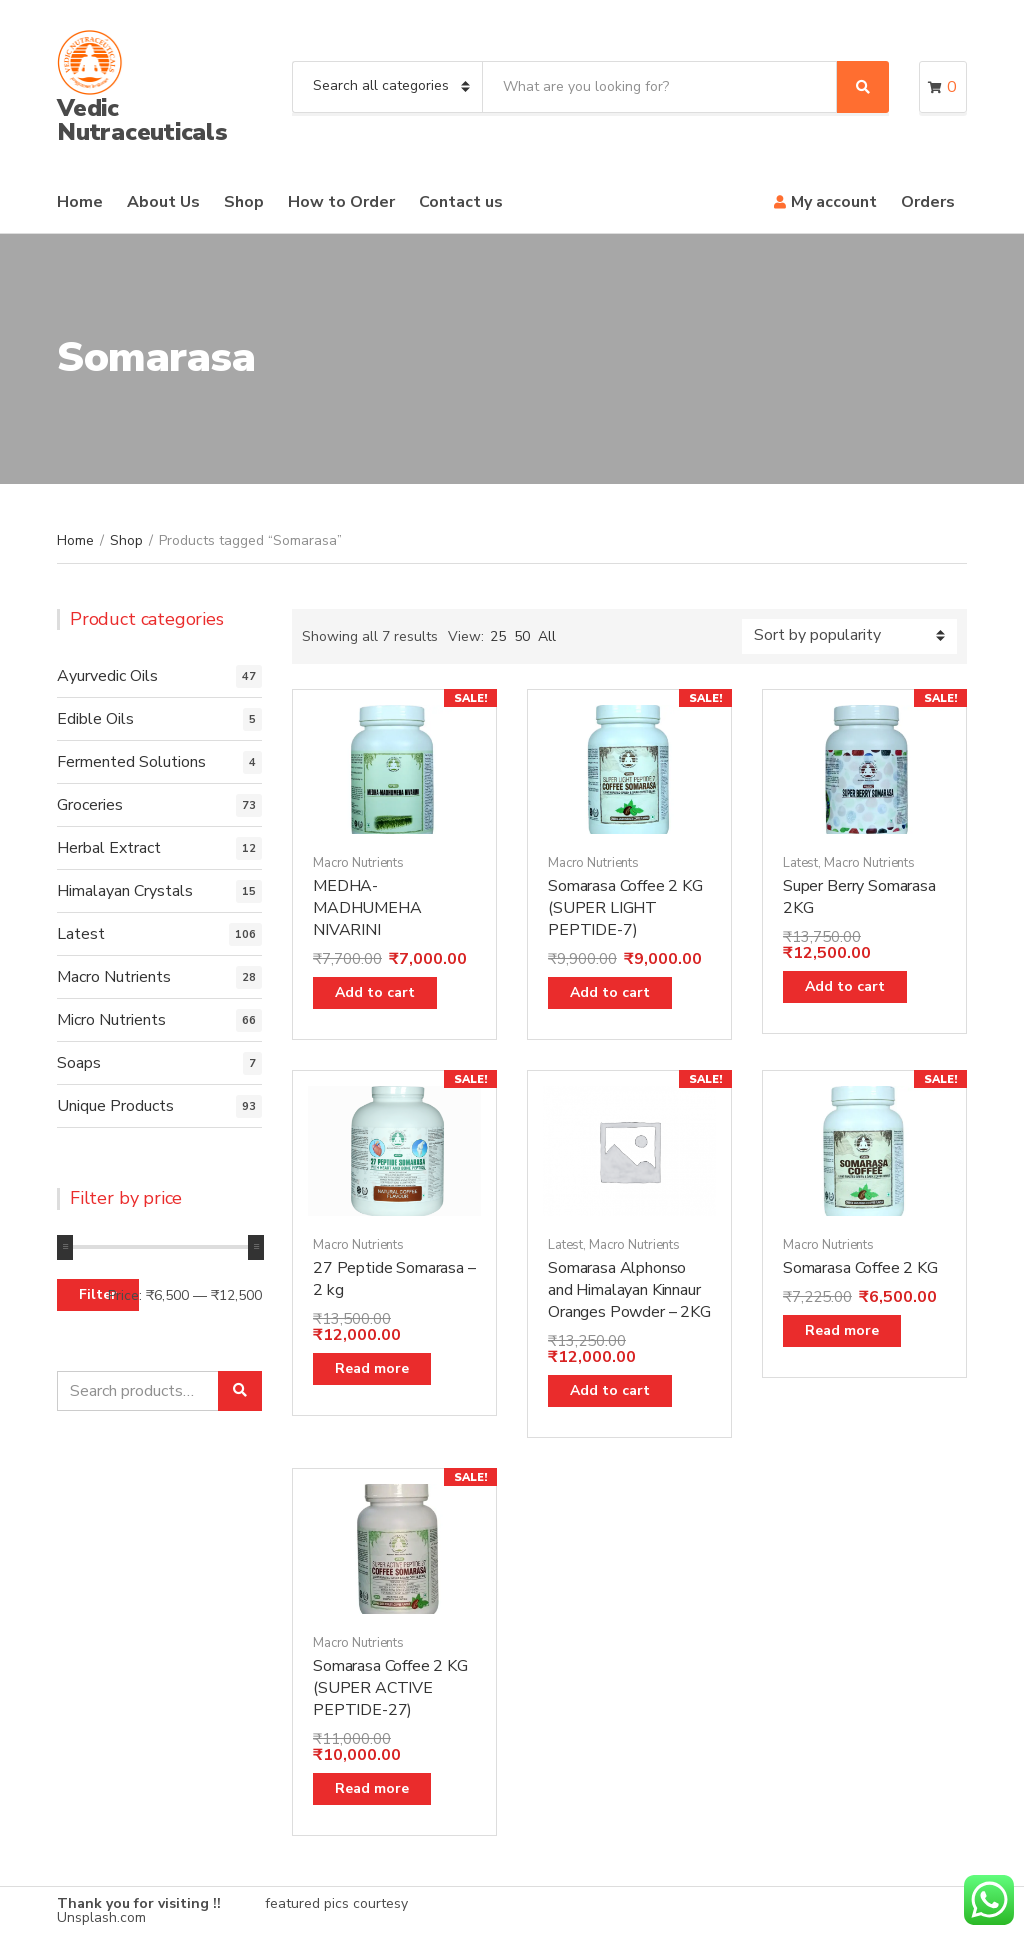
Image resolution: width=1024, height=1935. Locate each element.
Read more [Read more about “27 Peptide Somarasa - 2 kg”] (372, 1368)
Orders (928, 202)
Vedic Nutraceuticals (142, 120)
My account (834, 202)
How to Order (341, 202)
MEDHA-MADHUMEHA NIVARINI (367, 908)
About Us (163, 202)
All (547, 636)
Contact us (461, 202)
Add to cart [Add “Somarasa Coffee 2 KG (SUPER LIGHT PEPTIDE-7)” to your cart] (610, 992)
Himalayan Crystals (125, 891)
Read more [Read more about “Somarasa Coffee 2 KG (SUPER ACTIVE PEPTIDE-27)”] (372, 1788)
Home (80, 202)
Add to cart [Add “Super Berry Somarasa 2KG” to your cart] (845, 986)
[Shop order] (849, 636)
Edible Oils (95, 719)
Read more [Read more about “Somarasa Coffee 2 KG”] (842, 1330)
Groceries (90, 805)
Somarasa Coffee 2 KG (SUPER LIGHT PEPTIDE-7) (625, 908)
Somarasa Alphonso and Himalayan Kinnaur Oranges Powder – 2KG (629, 1290)
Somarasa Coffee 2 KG (860, 1268)
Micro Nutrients (111, 1020)
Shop (244, 202)
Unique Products (115, 1106)
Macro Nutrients (358, 863)
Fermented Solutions (131, 762)
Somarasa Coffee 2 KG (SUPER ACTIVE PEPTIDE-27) (390, 1688)
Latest (800, 863)
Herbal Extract (109, 848)
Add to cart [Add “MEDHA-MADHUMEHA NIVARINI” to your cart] (375, 992)
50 (522, 636)
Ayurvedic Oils (107, 676)
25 (498, 636)
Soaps (79, 1063)
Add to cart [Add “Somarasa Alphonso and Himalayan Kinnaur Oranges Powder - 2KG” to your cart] (610, 1390)
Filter (98, 1294)
